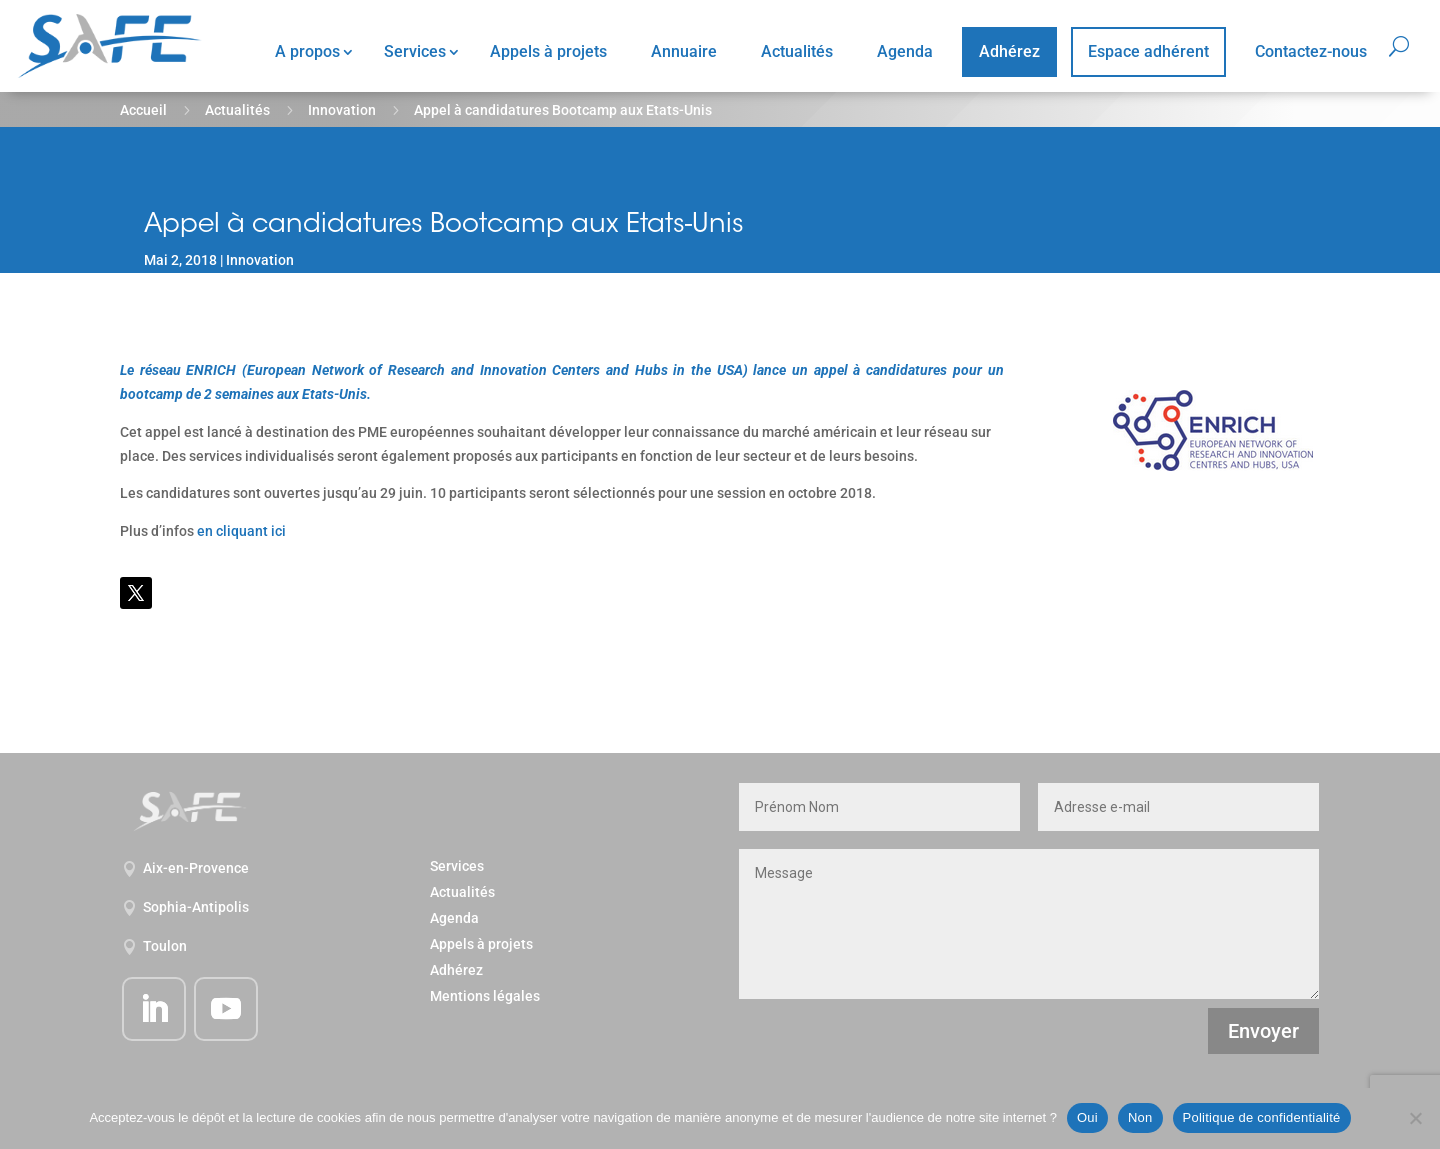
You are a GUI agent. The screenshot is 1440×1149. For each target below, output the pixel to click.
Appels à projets (548, 51)
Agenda (905, 51)
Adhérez (1009, 51)
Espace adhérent (1148, 51)
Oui (1087, 1117)
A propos (307, 51)
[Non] (1415, 1118)
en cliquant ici (241, 531)
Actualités (797, 51)
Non (1140, 1117)
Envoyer (1263, 1031)
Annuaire (684, 51)
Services (415, 51)
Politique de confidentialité (1262, 1117)
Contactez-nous (1311, 51)
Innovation (342, 110)
